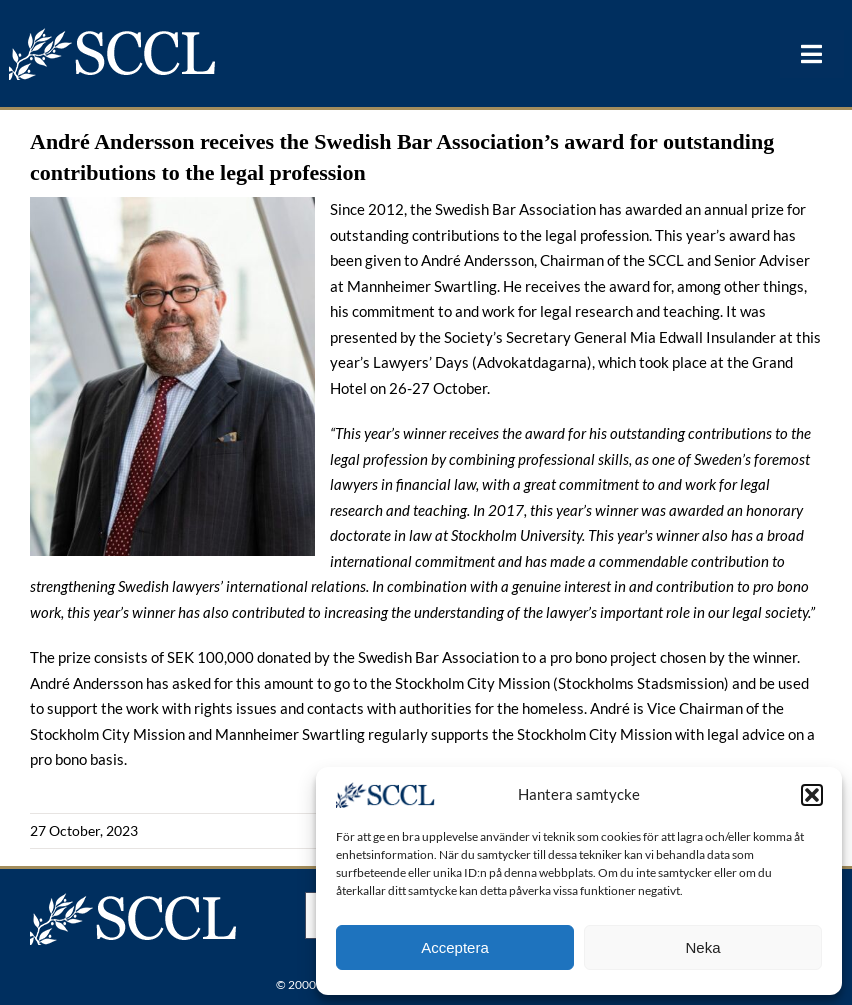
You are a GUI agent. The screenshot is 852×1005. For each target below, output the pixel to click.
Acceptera (455, 947)
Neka (702, 947)
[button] (812, 795)
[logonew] (114, 34)
